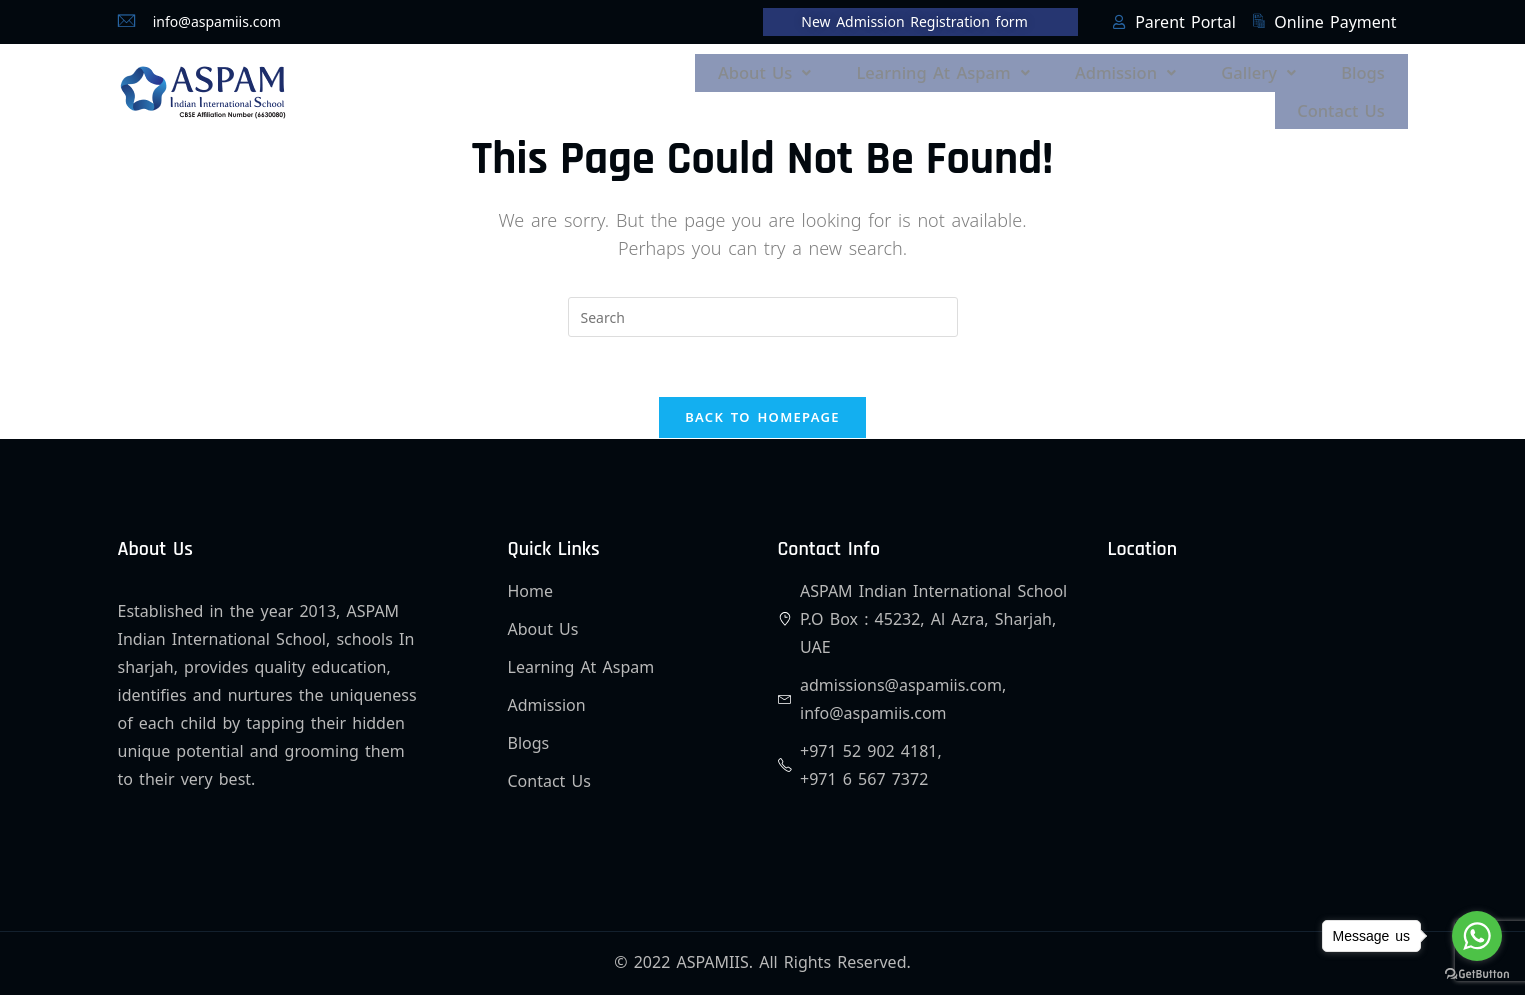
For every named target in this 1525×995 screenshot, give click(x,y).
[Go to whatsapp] (1477, 936)
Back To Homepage (762, 400)
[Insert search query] (763, 299)
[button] (799, 70)
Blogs (1366, 70)
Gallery (1268, 70)
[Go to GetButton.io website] (1477, 974)
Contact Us (1345, 96)
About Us (799, 70)
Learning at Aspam (969, 70)
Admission (1143, 70)
